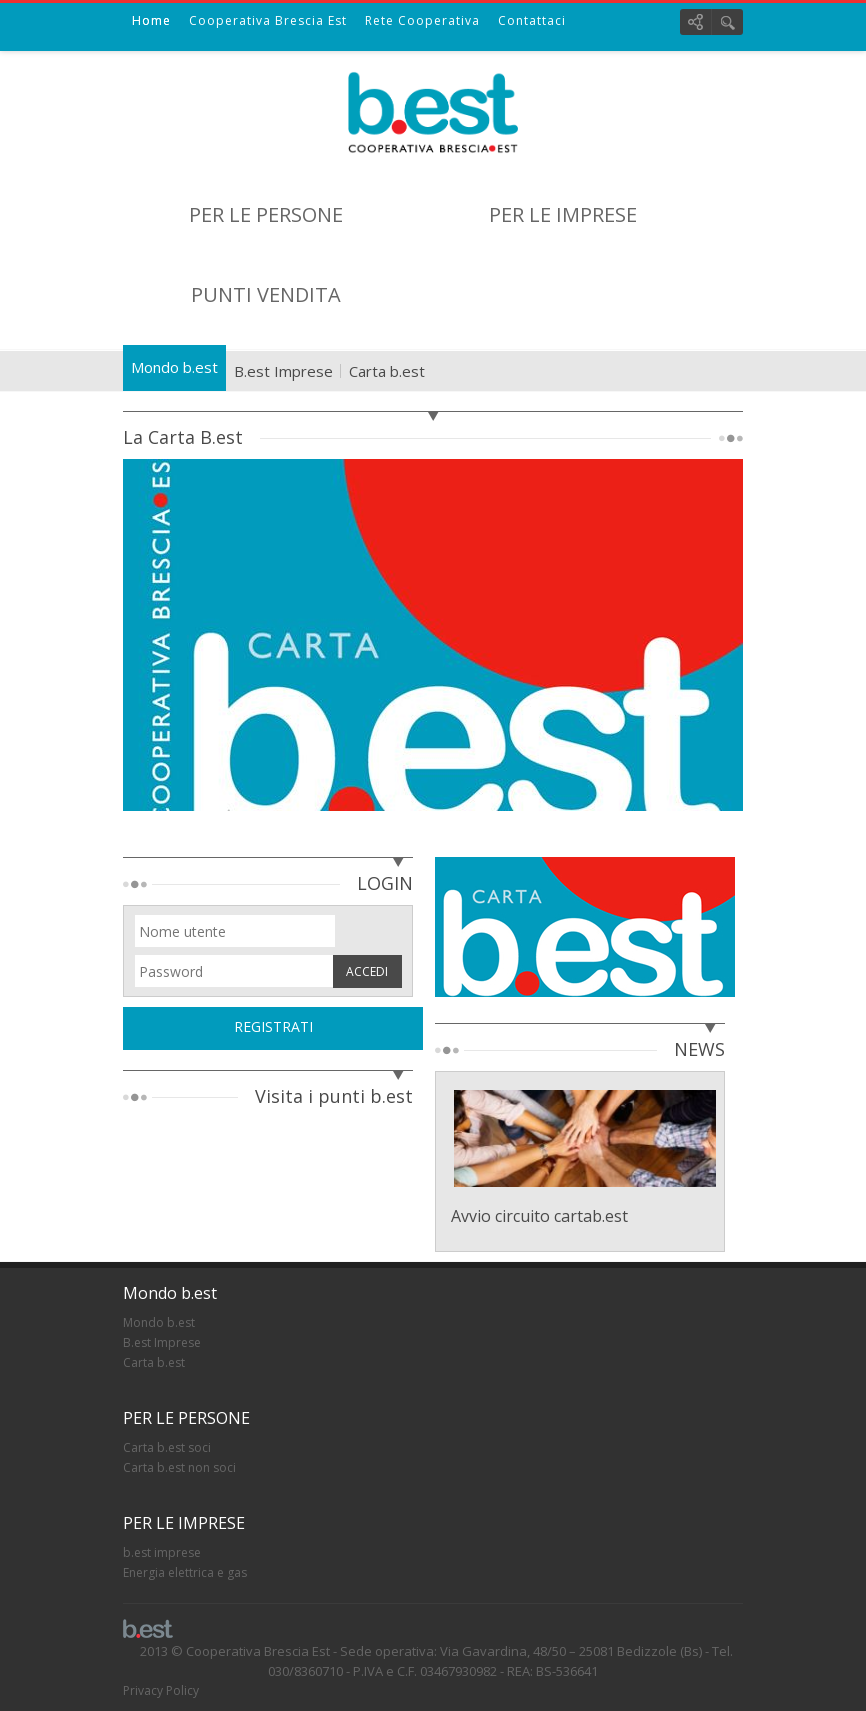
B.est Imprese (283, 371)
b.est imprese (162, 1552)
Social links (695, 22)
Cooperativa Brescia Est (268, 20)
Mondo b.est (174, 367)
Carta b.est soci (167, 1447)
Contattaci (532, 20)
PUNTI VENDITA (266, 294)
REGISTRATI (273, 1026)
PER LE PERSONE (266, 214)
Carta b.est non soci (179, 1467)
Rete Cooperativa (422, 20)
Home (151, 20)
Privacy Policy (161, 1690)
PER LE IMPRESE (563, 214)
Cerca (727, 22)
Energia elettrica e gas (185, 1572)
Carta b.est (387, 371)
